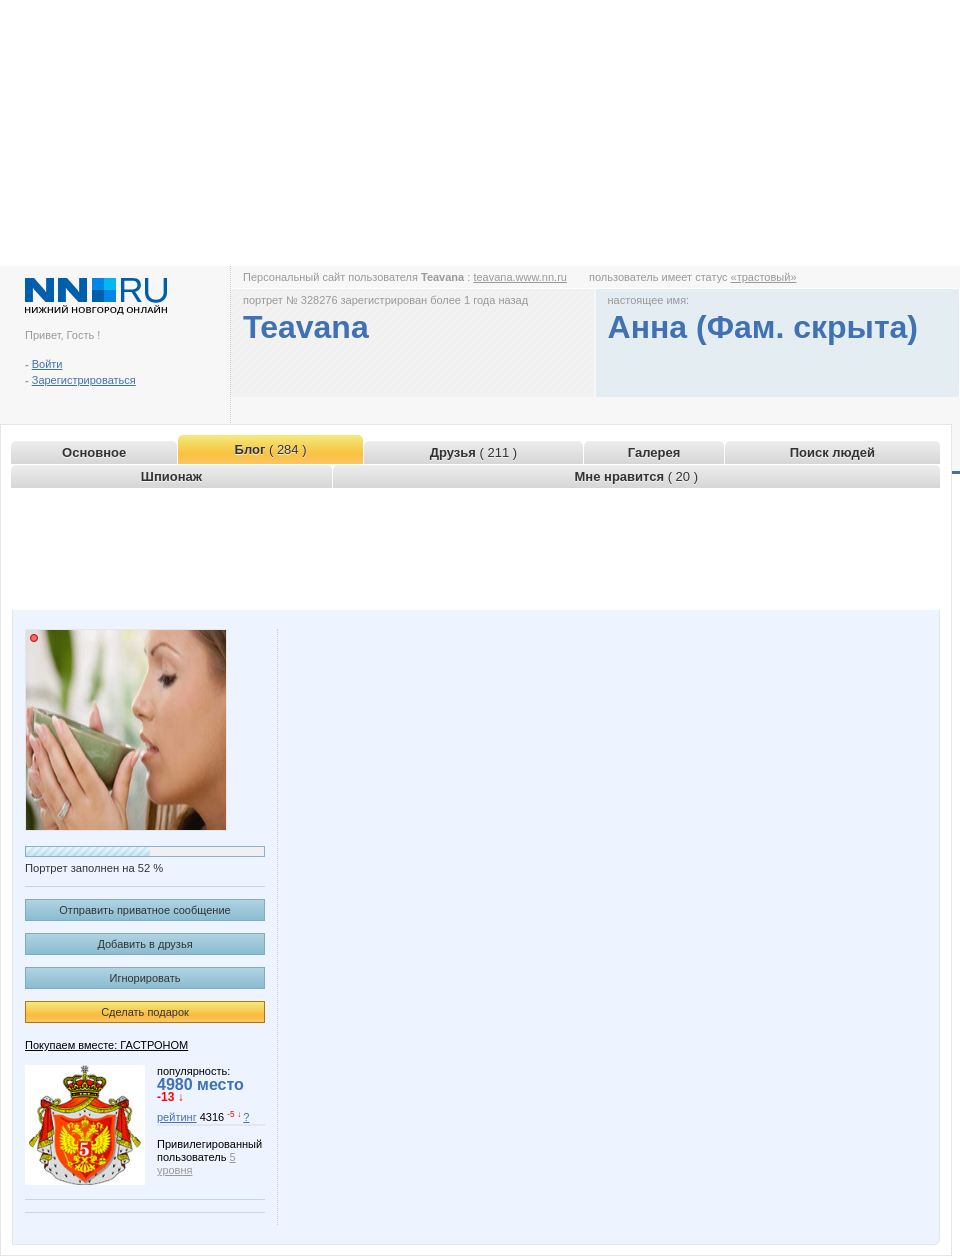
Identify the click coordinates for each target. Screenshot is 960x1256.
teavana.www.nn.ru (520, 277)
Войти (47, 364)
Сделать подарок (145, 1012)
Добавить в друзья (144, 944)
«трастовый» (764, 277)
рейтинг (177, 1117)
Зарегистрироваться (84, 380)
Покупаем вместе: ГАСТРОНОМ (106, 1045)
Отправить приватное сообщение (144, 910)
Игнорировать (145, 978)
